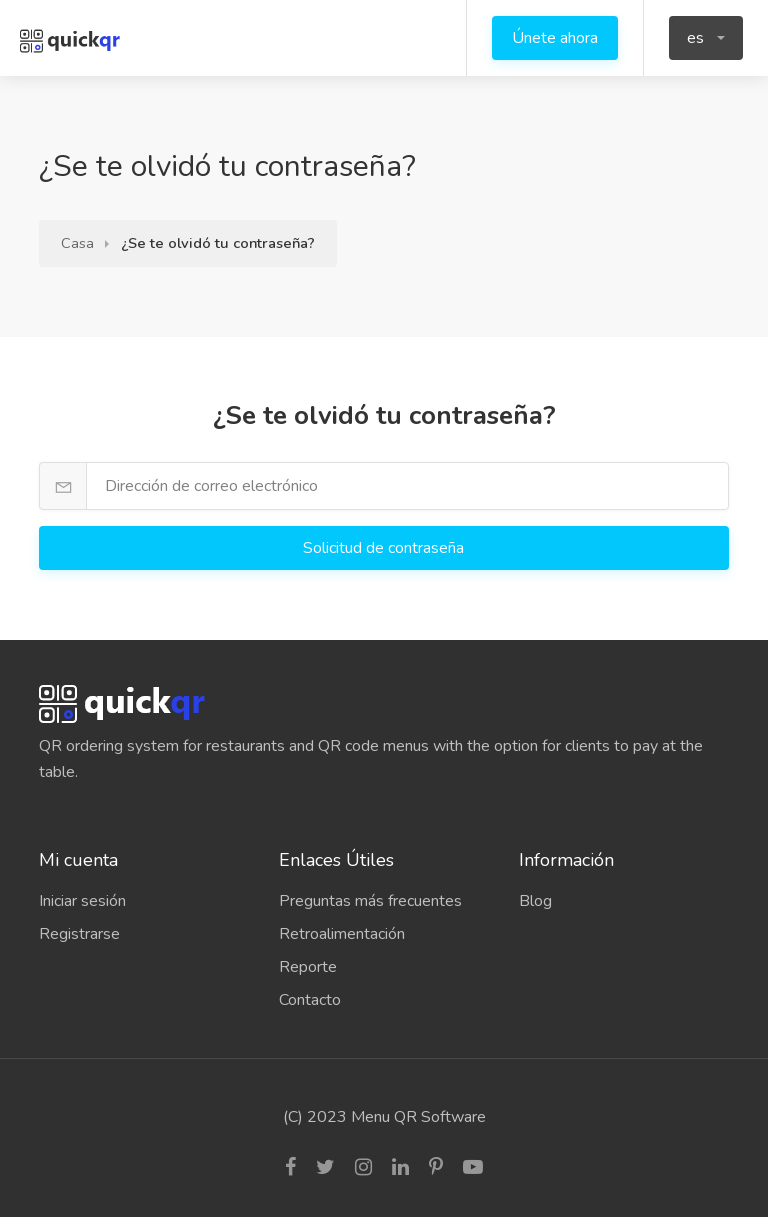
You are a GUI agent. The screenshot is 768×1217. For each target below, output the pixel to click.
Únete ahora (555, 38)
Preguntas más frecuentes (370, 901)
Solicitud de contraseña (385, 548)
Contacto (310, 1000)
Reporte (308, 967)
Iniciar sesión (82, 901)
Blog (535, 901)
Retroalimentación (342, 934)
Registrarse (79, 934)
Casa (77, 243)
